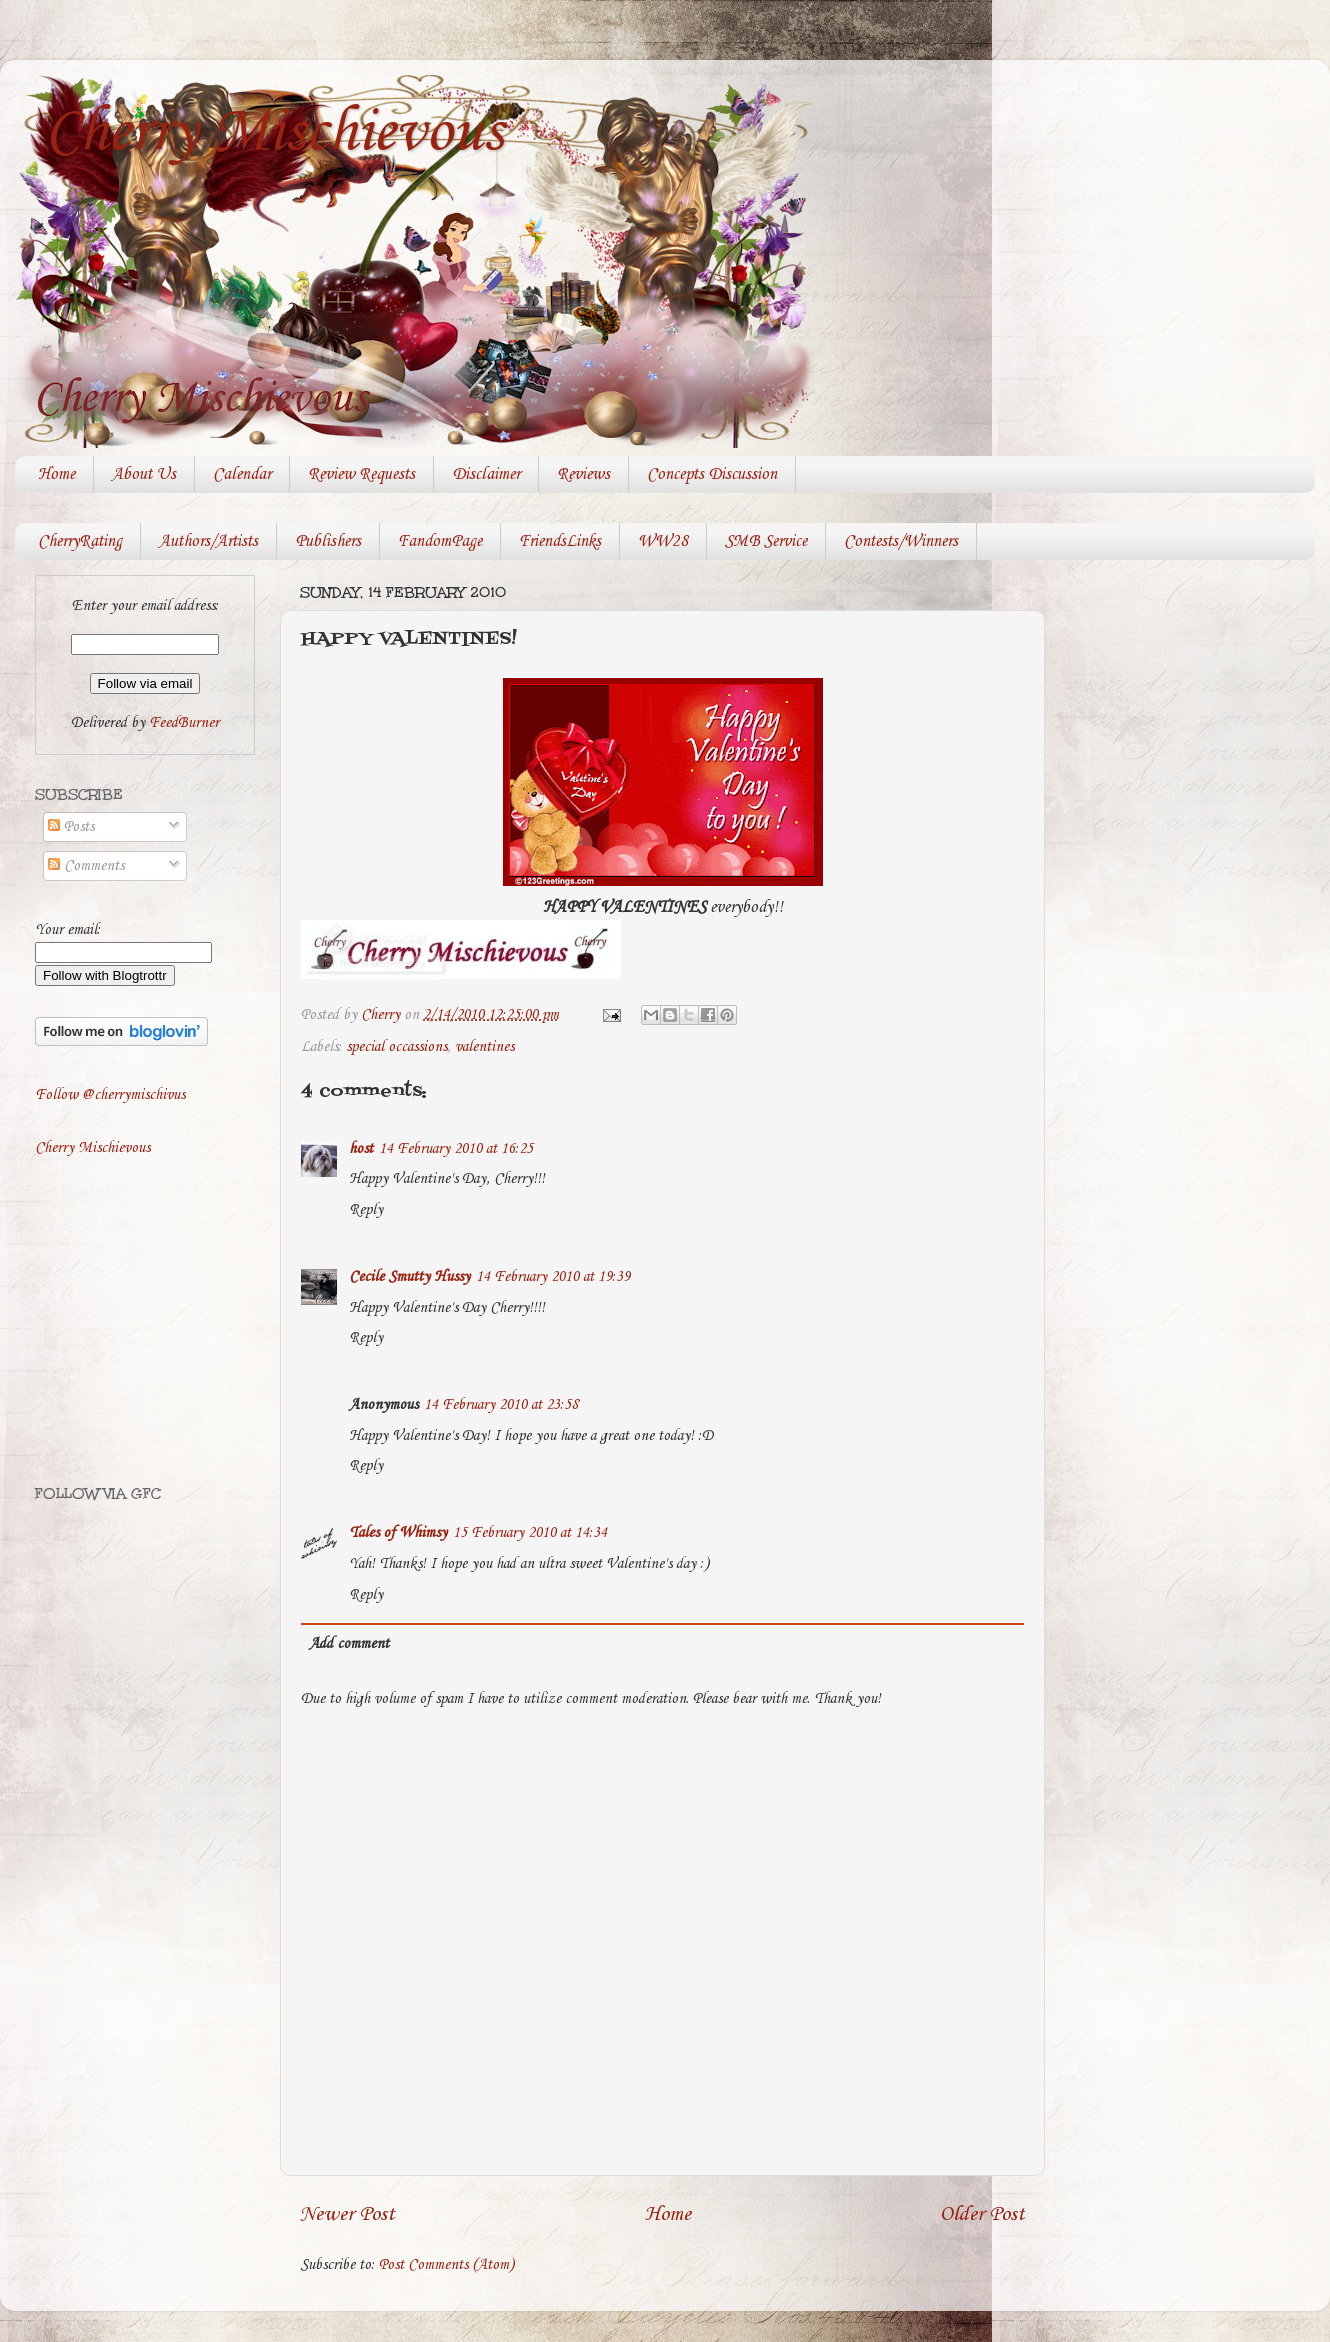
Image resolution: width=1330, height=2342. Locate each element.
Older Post (982, 2214)
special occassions (396, 1047)
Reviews (583, 474)
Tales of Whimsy (398, 1533)
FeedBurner (184, 723)
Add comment (349, 1644)
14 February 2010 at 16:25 (456, 1149)
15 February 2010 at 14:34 (530, 1533)
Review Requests (361, 474)
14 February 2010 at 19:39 (553, 1277)
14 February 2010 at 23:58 (501, 1405)
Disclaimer (486, 474)
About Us (144, 474)
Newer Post (347, 2214)
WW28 (663, 541)
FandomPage (440, 541)
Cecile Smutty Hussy (409, 1277)
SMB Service (766, 541)
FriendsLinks (560, 541)
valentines (484, 1047)
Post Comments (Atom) (446, 2265)
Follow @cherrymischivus (110, 1095)
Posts (71, 827)
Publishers (328, 541)
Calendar (242, 474)
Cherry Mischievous (274, 133)
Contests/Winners (901, 541)
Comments (86, 866)
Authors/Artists (208, 541)
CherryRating (80, 541)
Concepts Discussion (712, 474)
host (361, 1149)
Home (56, 474)
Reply (366, 1210)
